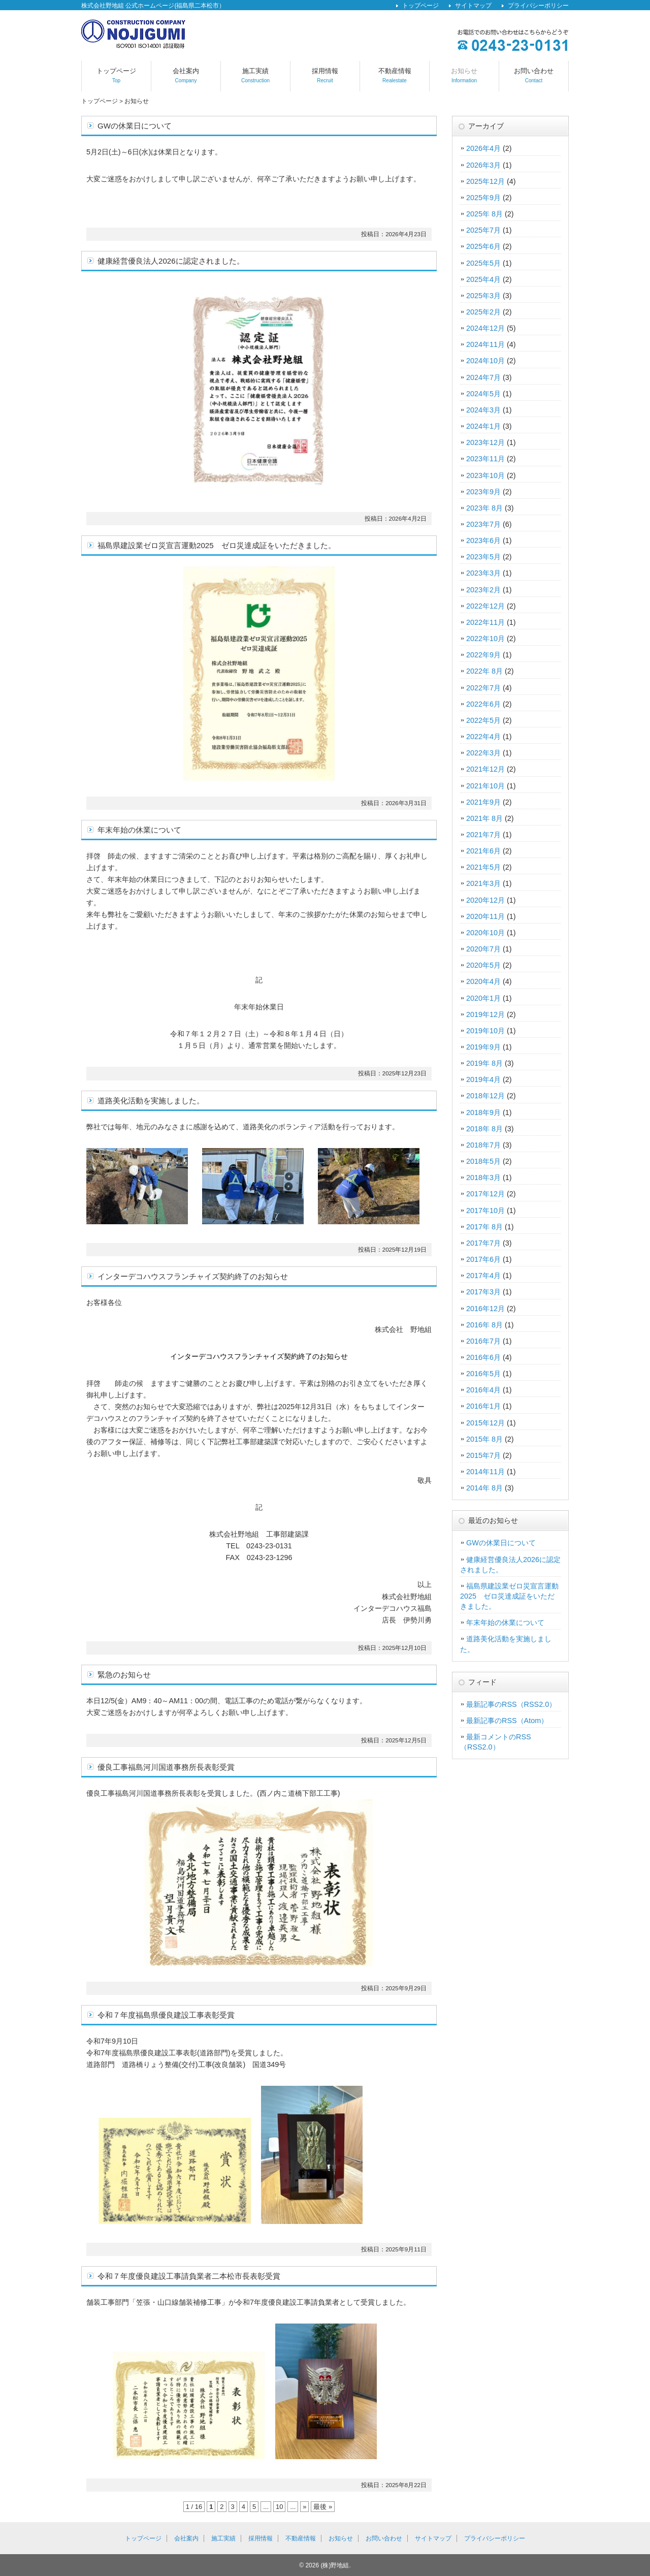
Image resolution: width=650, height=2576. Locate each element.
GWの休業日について (135, 125)
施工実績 (255, 76)
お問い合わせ (533, 76)
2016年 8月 (484, 1325)
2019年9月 (483, 1047)
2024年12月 (485, 328)
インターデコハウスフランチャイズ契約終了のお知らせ (193, 1276)
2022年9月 (483, 655)
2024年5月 (483, 394)
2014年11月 (485, 1472)
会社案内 (185, 76)
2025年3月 (483, 296)
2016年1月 (483, 1406)
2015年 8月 (484, 1439)
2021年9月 (483, 802)
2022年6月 (483, 704)
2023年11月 (485, 459)
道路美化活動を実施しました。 (151, 1100)
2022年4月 (483, 737)
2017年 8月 (484, 1227)
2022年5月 (483, 720)
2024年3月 (483, 410)
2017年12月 (485, 1194)
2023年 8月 (484, 508)
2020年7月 (483, 949)
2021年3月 (483, 883)
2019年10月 (485, 1031)
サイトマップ (473, 5)
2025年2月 (483, 312)
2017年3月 (483, 1292)
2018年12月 (485, 1096)
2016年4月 (483, 1390)
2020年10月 (485, 933)
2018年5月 (483, 1161)
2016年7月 (483, 1341)
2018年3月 (483, 1177)
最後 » (322, 2506)
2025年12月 (485, 181)
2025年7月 (483, 230)
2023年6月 (483, 540)
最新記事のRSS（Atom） (507, 1720)
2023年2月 (483, 590)
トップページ (420, 5)
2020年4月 (483, 981)
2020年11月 (485, 916)
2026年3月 (483, 165)
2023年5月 (483, 557)
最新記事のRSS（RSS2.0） (511, 1704)
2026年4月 (483, 148)
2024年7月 (483, 377)
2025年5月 (483, 263)
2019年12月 (485, 1014)
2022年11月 (485, 622)
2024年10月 (485, 361)
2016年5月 (483, 1374)
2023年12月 (485, 442)
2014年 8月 (484, 1488)
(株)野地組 (334, 2565)
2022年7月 (483, 688)
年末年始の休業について (139, 829)
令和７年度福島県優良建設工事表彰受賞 (166, 2015)
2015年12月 (485, 1423)
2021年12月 (485, 769)
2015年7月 (483, 1455)
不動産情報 (394, 76)
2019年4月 (483, 1079)
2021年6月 (483, 851)
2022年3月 (483, 753)
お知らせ (464, 76)
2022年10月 (485, 638)
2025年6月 (483, 246)
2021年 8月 (484, 818)
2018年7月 (483, 1145)
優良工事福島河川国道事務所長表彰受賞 (166, 1767)
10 (279, 2506)
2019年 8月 (484, 1063)
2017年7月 (483, 1243)
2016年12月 (485, 1309)
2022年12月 (485, 606)
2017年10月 (485, 1210)
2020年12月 (485, 900)
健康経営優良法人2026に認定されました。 (171, 261)
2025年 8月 (484, 214)
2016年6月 (483, 1357)
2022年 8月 (484, 671)
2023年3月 (483, 573)
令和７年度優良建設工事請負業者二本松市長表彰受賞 (189, 2276)
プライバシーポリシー (538, 5)
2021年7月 (483, 835)
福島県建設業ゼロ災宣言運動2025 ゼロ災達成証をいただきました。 (217, 545)
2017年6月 (483, 1259)
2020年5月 (483, 965)
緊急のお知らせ (124, 1674)
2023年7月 (483, 524)
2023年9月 (483, 492)
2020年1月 (483, 998)
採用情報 (325, 76)
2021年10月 (485, 786)
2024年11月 (485, 344)
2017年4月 (483, 1275)
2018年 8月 (484, 1129)
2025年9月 (483, 198)
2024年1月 (483, 426)
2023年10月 (485, 475)
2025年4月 (483, 279)
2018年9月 (483, 1112)
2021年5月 (483, 867)
